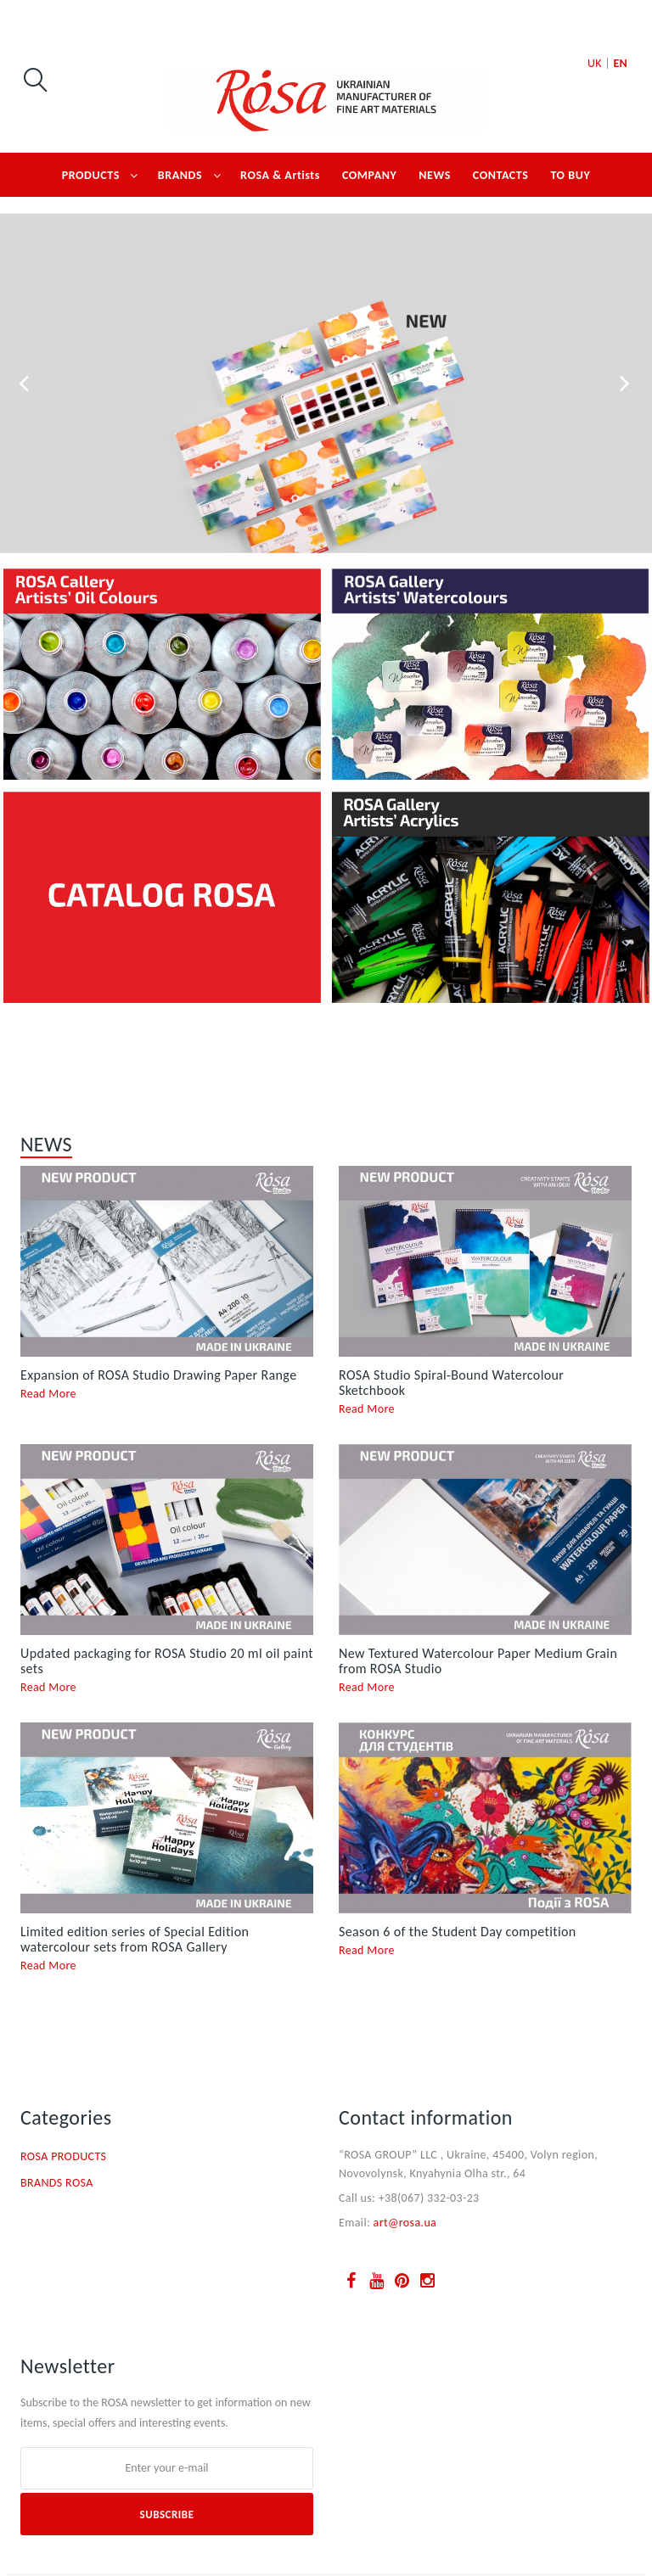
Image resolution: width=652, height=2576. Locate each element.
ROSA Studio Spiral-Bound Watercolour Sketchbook (451, 1382)
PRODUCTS (91, 175)
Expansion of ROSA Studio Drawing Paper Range (158, 1375)
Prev (25, 383)
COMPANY (369, 175)
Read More (48, 1393)
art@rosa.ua (405, 2222)
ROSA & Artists (280, 175)
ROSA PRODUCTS (63, 2156)
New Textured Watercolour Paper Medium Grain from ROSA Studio (478, 1661)
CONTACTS (501, 175)
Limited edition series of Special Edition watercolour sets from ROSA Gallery (134, 1939)
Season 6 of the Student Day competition (457, 1932)
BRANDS (180, 175)
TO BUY (570, 175)
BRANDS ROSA (56, 2183)
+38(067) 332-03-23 (429, 2198)
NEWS (435, 175)
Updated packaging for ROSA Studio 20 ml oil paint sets (166, 1661)
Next (626, 383)
